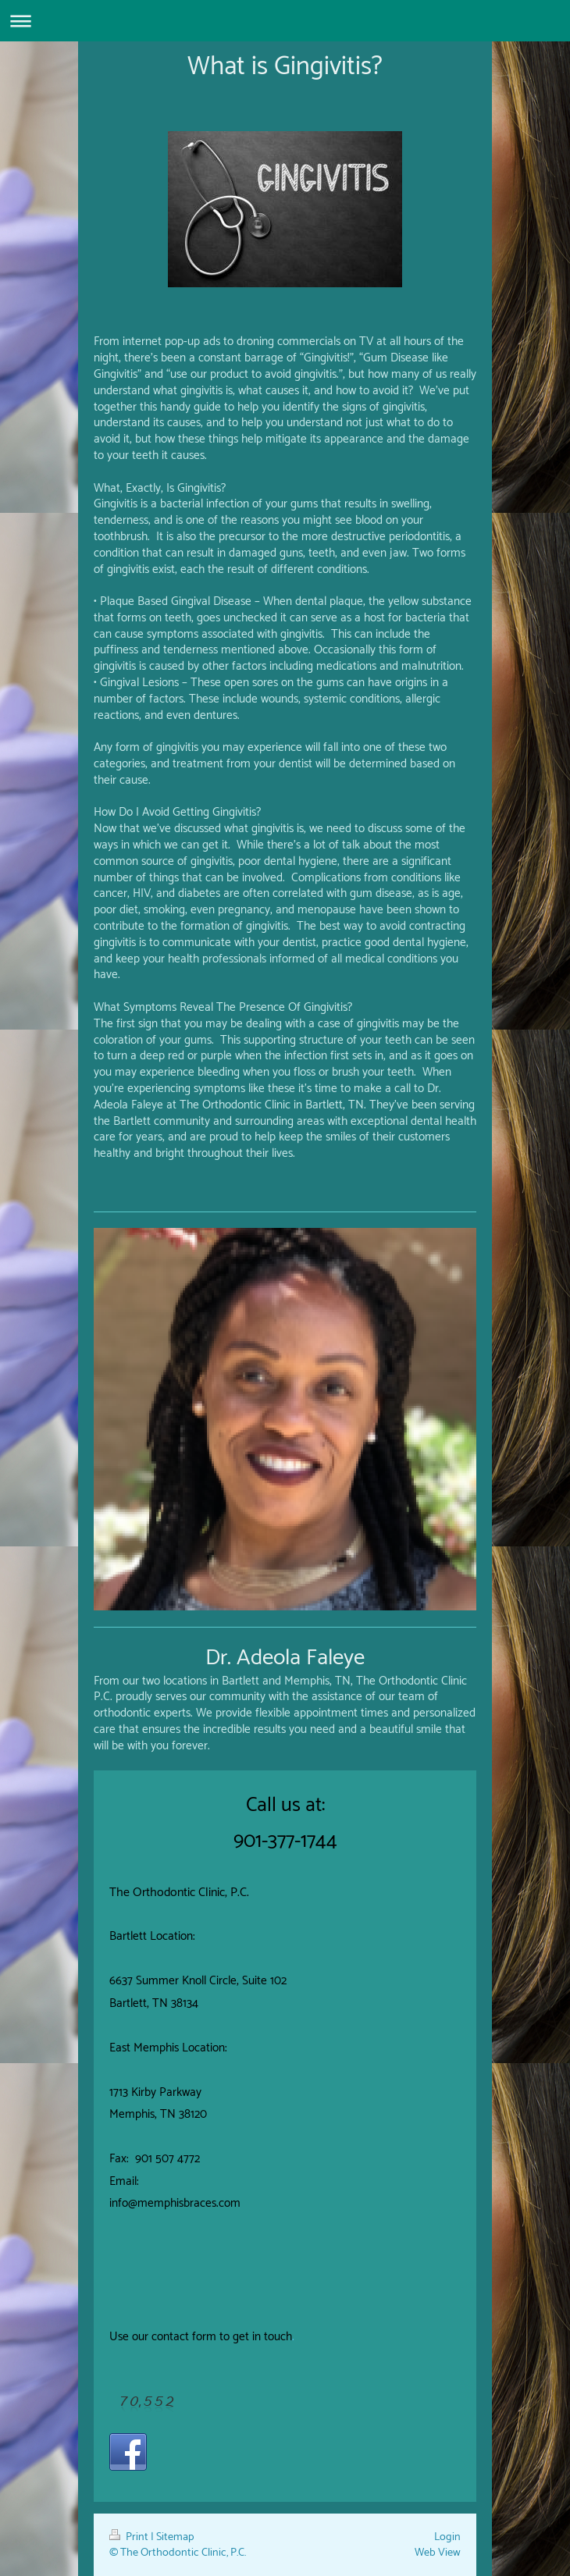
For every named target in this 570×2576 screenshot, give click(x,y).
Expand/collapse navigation (285, 20)
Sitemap (175, 2537)
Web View (438, 2552)
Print (130, 2537)
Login (447, 2537)
